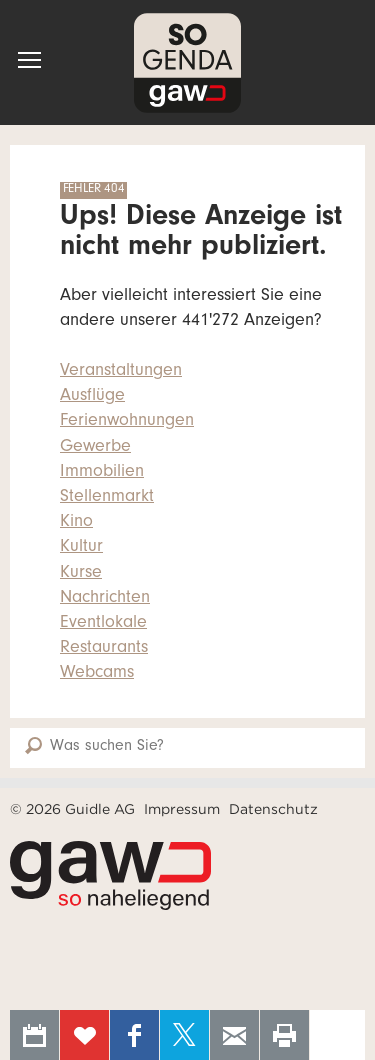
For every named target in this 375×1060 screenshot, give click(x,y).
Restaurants (104, 649)
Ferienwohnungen (127, 422)
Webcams (97, 674)
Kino (76, 523)
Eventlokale (103, 624)
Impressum (182, 809)
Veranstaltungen (121, 372)
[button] (29, 60)
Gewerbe (95, 448)
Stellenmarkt (107, 498)
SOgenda (187, 62)
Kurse (81, 574)
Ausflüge (92, 397)
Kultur (81, 548)
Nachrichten (105, 599)
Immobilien (102, 473)
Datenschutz (273, 809)
